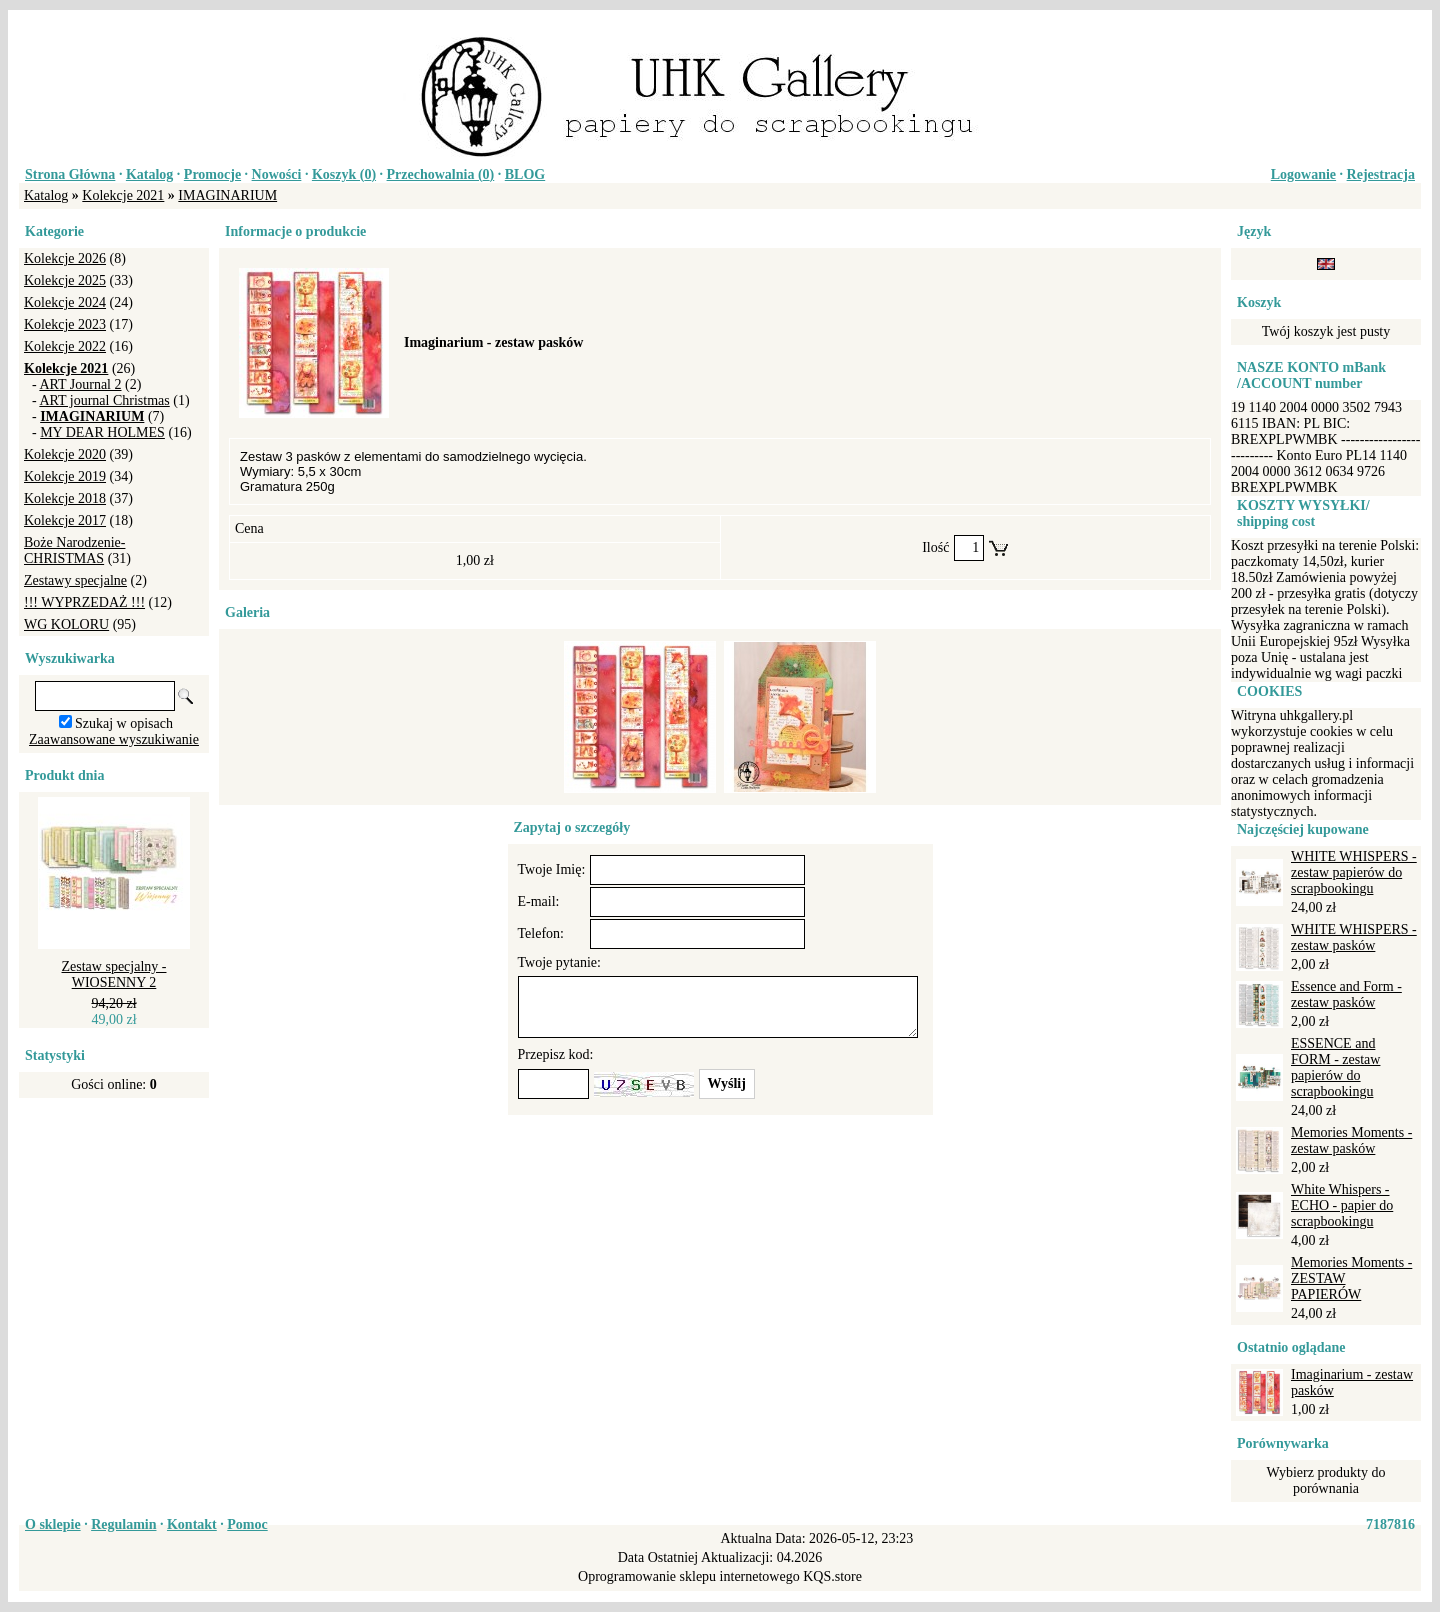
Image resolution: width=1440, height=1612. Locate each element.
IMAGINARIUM (227, 195)
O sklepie (53, 1524)
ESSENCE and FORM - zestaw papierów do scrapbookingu (1335, 1067)
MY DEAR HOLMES (102, 432)
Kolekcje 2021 (123, 195)
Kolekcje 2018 (65, 498)
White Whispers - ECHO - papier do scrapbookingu (1342, 1205)
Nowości (277, 174)
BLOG (525, 174)
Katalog (149, 174)
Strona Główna (70, 174)
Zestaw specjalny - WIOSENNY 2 (114, 974)
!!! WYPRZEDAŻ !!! (84, 602)
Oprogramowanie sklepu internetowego (689, 1576)
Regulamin (123, 1524)
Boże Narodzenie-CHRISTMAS (74, 550)
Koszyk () (344, 174)
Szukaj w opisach (124, 723)
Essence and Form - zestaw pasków (1346, 994)
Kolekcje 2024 (65, 302)
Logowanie (1303, 174)
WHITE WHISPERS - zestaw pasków (1354, 937)
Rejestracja (1381, 174)
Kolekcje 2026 (65, 258)
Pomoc (247, 1524)
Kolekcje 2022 (65, 346)
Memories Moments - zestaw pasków (1351, 1140)
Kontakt (192, 1524)
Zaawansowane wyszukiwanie (114, 739)
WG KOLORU (66, 624)
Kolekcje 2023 (65, 324)
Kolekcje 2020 (65, 454)
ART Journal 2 (80, 384)
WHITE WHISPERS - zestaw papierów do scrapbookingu (1354, 872)
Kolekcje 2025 (65, 280)
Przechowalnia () (441, 174)
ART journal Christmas (104, 400)
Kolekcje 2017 (65, 520)
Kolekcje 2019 (65, 476)
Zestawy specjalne (75, 580)
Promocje (212, 174)
